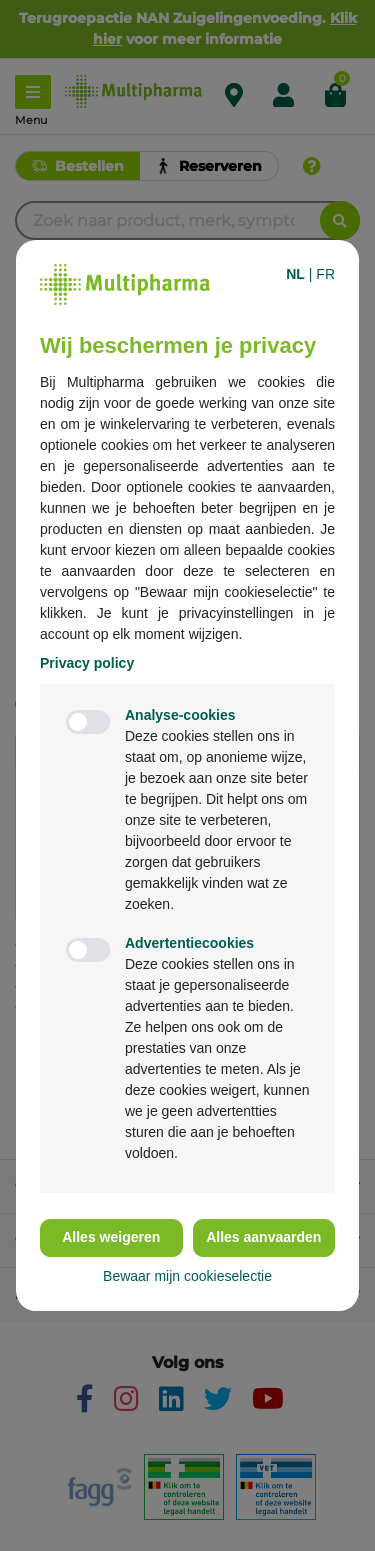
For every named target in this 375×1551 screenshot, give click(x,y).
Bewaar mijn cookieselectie (187, 1276)
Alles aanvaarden (263, 1237)
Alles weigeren (111, 1237)
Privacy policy (87, 663)
